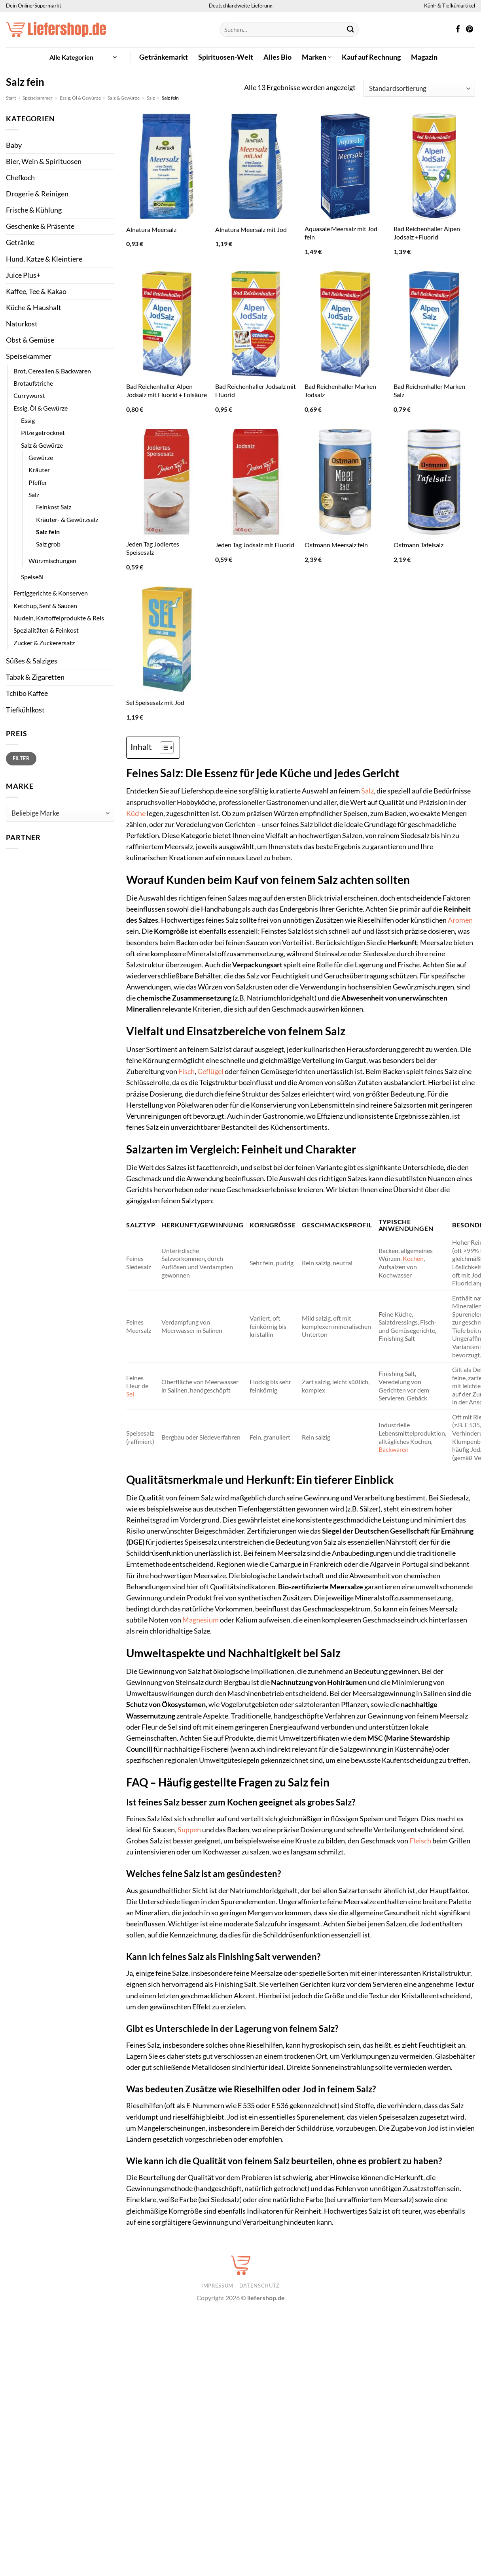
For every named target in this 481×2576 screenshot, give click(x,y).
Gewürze (40, 457)
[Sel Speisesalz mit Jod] (167, 639)
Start (11, 98)
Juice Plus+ (23, 275)
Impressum (217, 2285)
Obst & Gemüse (30, 340)
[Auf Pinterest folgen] (469, 30)
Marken (316, 57)
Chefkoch (20, 177)
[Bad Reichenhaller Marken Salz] (434, 324)
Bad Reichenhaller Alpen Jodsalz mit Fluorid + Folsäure (166, 390)
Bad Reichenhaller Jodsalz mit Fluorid (255, 390)
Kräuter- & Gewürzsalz (67, 519)
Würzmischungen (52, 560)
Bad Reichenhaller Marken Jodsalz (340, 390)
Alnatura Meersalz (151, 229)
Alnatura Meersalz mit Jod (251, 229)
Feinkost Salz (53, 507)
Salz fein (48, 531)
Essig (28, 420)
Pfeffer (37, 482)
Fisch (186, 1071)
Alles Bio (277, 57)
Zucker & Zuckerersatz (44, 642)
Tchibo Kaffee (27, 693)
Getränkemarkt (163, 57)
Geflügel (210, 1071)
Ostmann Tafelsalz (418, 544)
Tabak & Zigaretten (35, 677)
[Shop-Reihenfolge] (419, 88)
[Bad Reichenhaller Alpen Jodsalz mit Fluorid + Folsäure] (167, 324)
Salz (151, 98)
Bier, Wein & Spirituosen (43, 161)
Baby (14, 145)
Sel (130, 1394)
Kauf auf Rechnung (371, 57)
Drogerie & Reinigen (37, 194)
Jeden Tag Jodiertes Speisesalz (152, 548)
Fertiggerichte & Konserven (50, 593)
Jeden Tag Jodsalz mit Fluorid (254, 544)
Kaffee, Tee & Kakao (36, 291)
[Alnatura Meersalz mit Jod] (256, 166)
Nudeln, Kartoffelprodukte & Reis (58, 618)
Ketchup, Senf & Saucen (45, 605)
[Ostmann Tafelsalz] (434, 482)
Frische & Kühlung (34, 210)
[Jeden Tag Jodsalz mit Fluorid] (256, 482)
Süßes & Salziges (31, 661)
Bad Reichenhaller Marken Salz (429, 390)
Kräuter (39, 469)
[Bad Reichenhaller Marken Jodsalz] (345, 324)
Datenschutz (259, 2285)
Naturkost (22, 324)
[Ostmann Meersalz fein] (345, 482)
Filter (21, 758)
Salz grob (48, 544)
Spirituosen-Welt (225, 57)
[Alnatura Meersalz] (167, 166)
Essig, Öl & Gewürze (80, 98)
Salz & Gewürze (124, 98)
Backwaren (394, 1449)
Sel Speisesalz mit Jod (155, 702)
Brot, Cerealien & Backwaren (52, 371)
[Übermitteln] (350, 30)
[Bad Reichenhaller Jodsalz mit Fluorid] (256, 324)
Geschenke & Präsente (40, 226)
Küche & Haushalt (33, 307)
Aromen (460, 920)
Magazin (424, 57)
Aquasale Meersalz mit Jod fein (341, 233)
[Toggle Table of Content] (163, 747)
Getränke (20, 242)
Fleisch (420, 1841)
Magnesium (200, 1620)
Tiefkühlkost (25, 710)
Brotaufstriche (33, 383)
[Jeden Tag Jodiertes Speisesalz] (167, 482)
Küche (136, 813)
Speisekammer (38, 98)
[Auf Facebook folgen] (458, 30)
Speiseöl (32, 576)
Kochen (413, 1258)
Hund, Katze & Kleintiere (44, 259)
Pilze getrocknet (43, 432)
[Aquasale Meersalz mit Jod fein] (345, 166)
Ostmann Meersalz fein (336, 544)
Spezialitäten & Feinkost (46, 630)
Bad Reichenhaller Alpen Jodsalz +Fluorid (427, 233)
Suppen (189, 1830)
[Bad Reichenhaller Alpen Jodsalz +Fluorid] (434, 166)
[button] (83, 57)
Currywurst (29, 395)
